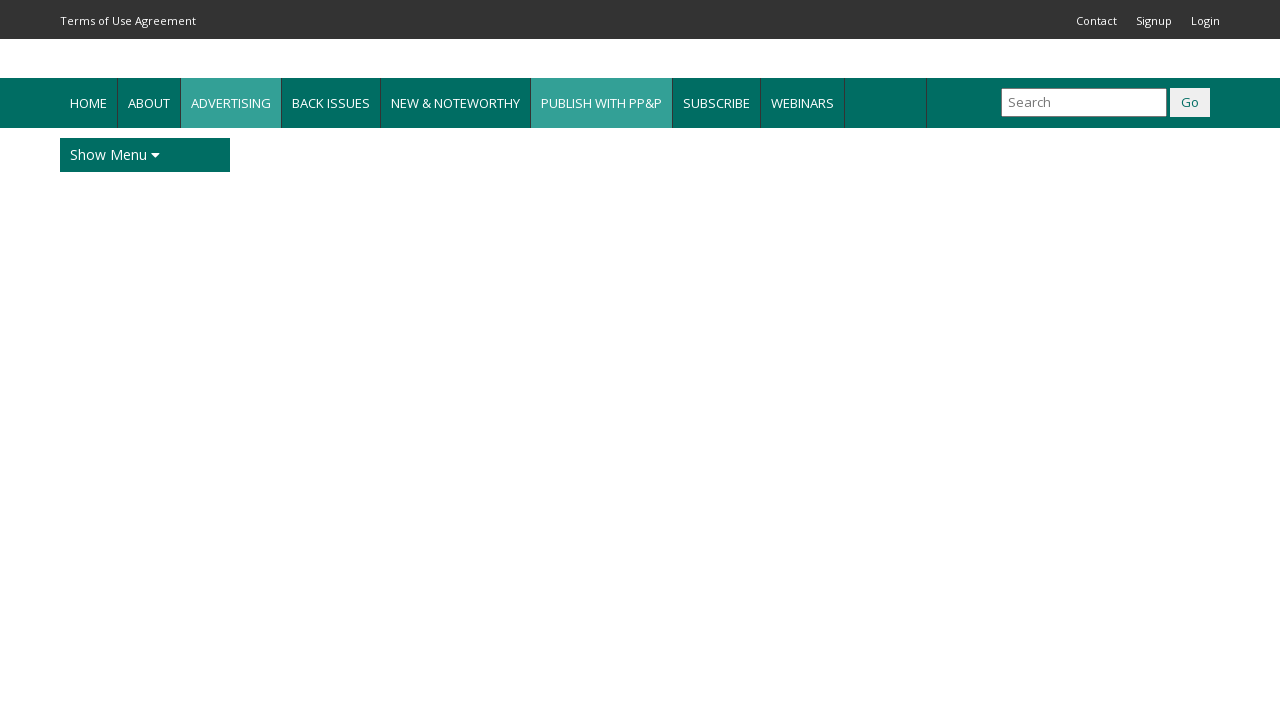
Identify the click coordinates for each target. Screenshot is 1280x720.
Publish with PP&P (601, 103)
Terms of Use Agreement (128, 20)
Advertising (231, 103)
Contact (1096, 20)
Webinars (802, 103)
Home (88, 103)
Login (1205, 20)
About (149, 103)
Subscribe (716, 103)
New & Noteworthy (455, 103)
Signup (1154, 20)
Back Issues (331, 103)
